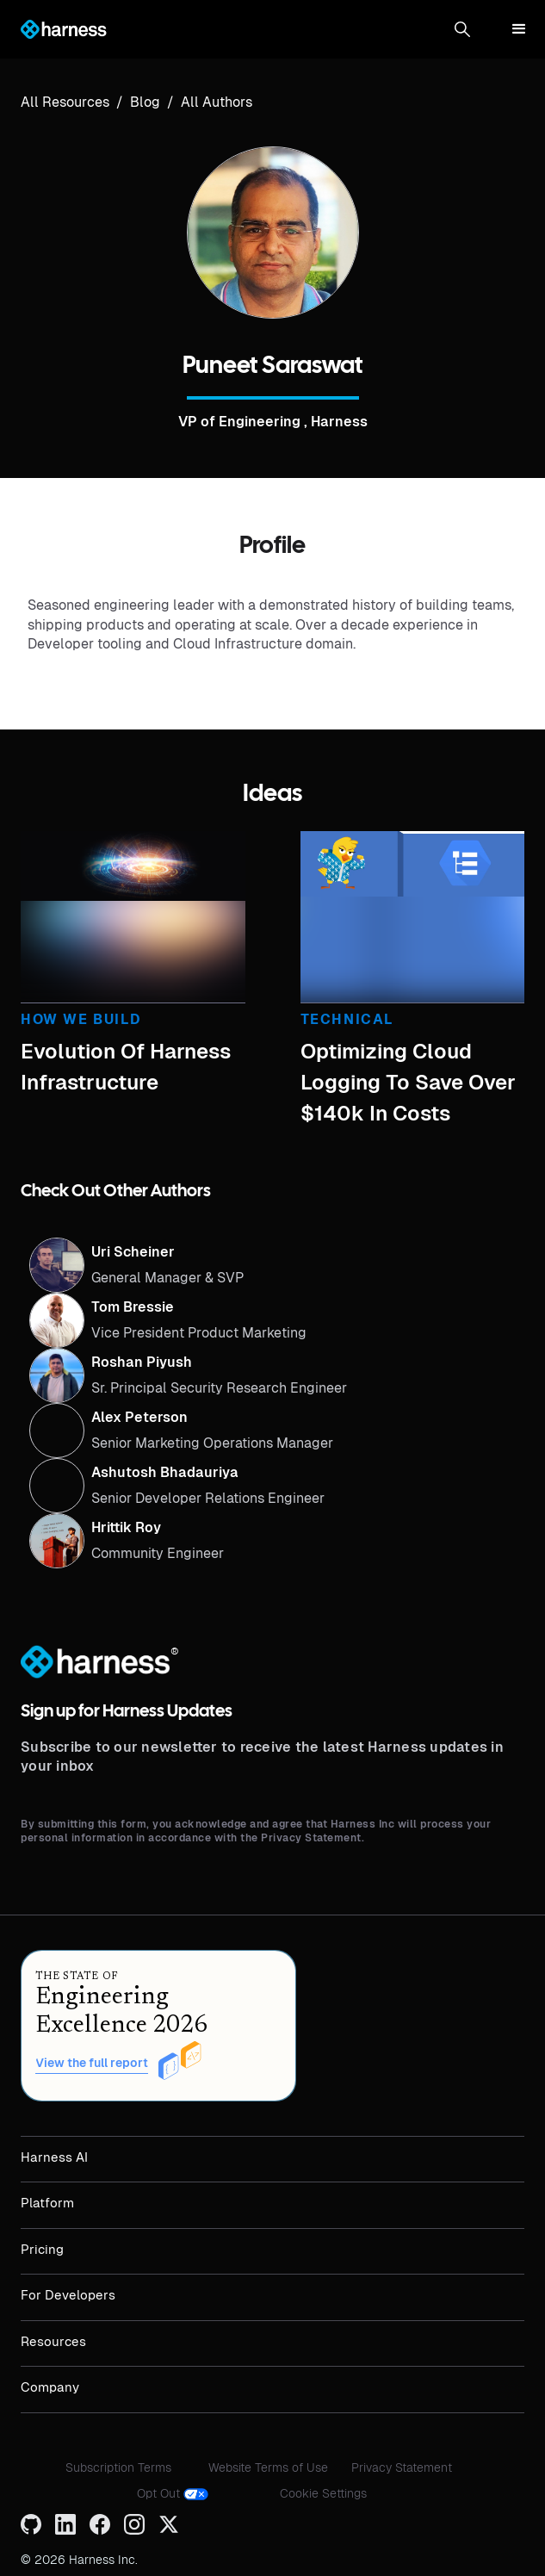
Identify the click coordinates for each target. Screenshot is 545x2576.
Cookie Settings (323, 2493)
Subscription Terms (118, 2467)
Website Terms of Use (268, 2467)
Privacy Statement (401, 2467)
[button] (462, 29)
